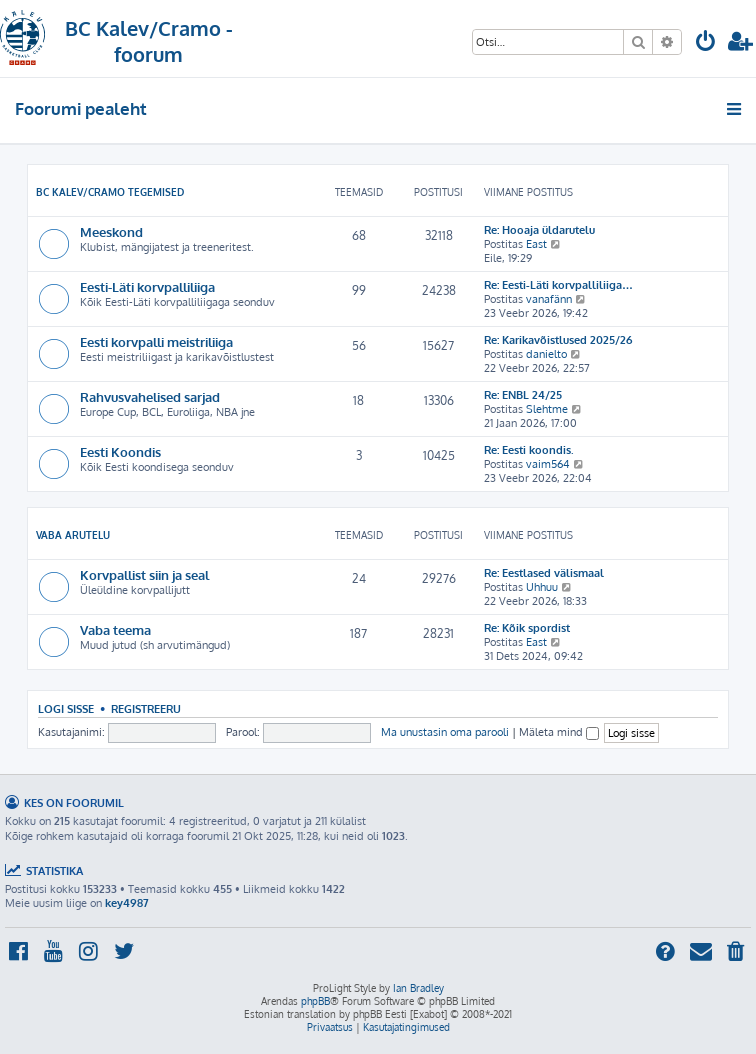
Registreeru (146, 708)
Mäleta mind (559, 732)
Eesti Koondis (120, 451)
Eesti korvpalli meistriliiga (156, 341)
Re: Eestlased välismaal (544, 573)
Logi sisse (66, 708)
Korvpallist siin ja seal (144, 574)
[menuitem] (706, 43)
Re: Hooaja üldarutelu (539, 230)
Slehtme (547, 409)
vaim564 (548, 464)
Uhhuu (542, 587)
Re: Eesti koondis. (529, 450)
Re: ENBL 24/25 (523, 395)
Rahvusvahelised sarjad (150, 396)
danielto (546, 354)
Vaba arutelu (73, 535)
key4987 (127, 903)
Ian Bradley (418, 988)
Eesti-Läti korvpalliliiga (147, 286)
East (536, 244)
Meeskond (111, 231)
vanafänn (549, 299)
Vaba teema (115, 629)
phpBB (315, 1001)
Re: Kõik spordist (527, 628)
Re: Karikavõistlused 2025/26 (558, 340)
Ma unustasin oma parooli (445, 732)
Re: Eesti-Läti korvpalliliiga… (558, 285)
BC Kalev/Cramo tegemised (110, 192)
